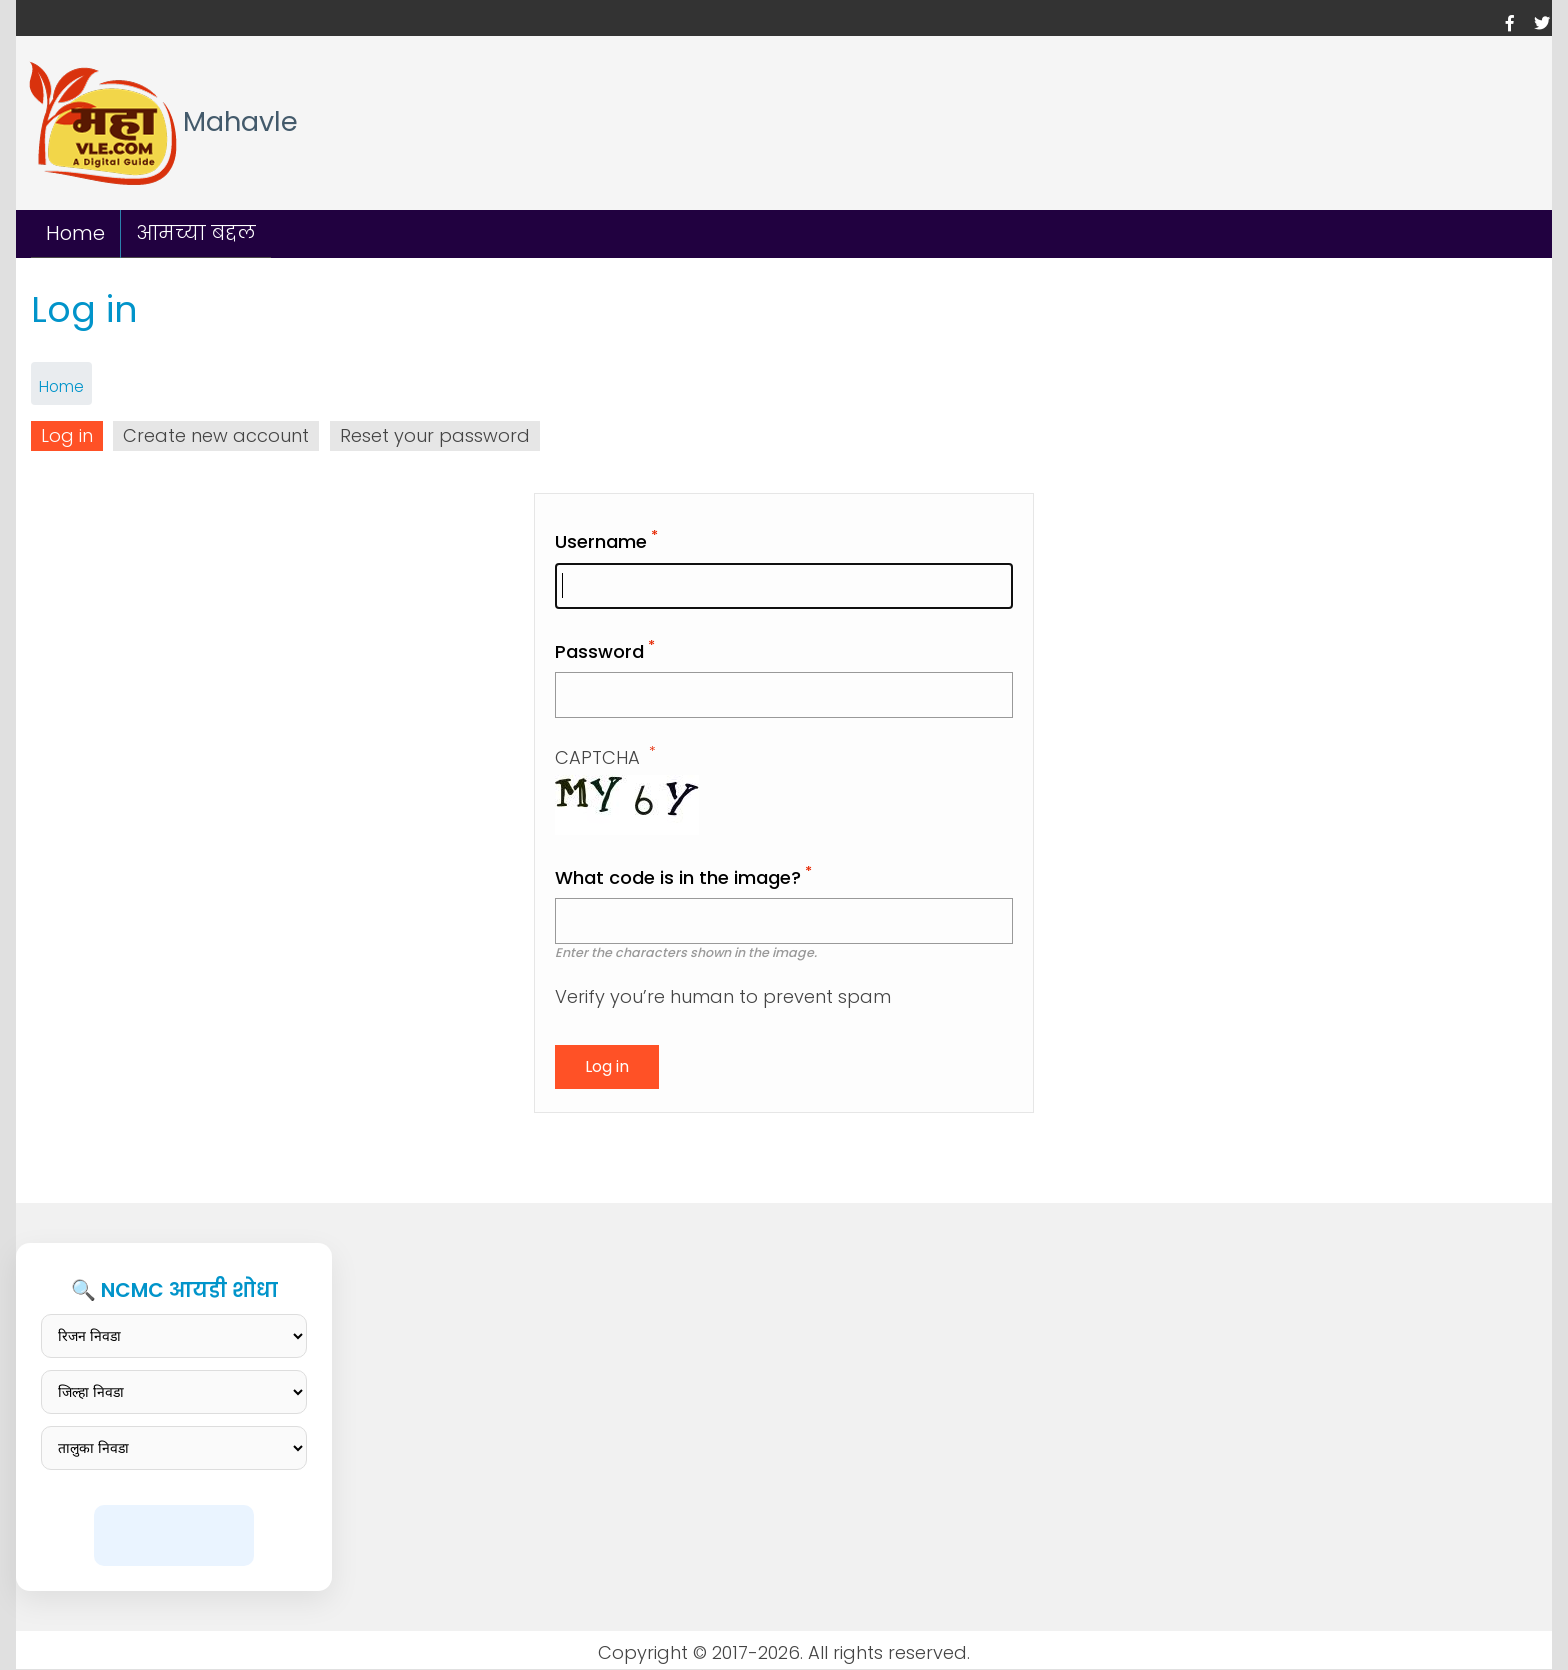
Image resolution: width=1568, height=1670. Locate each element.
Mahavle (240, 122)
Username (601, 541)
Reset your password (435, 435)
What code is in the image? (678, 877)
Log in (67, 435)
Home (75, 233)
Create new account (216, 435)
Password (599, 651)
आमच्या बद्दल (196, 233)
